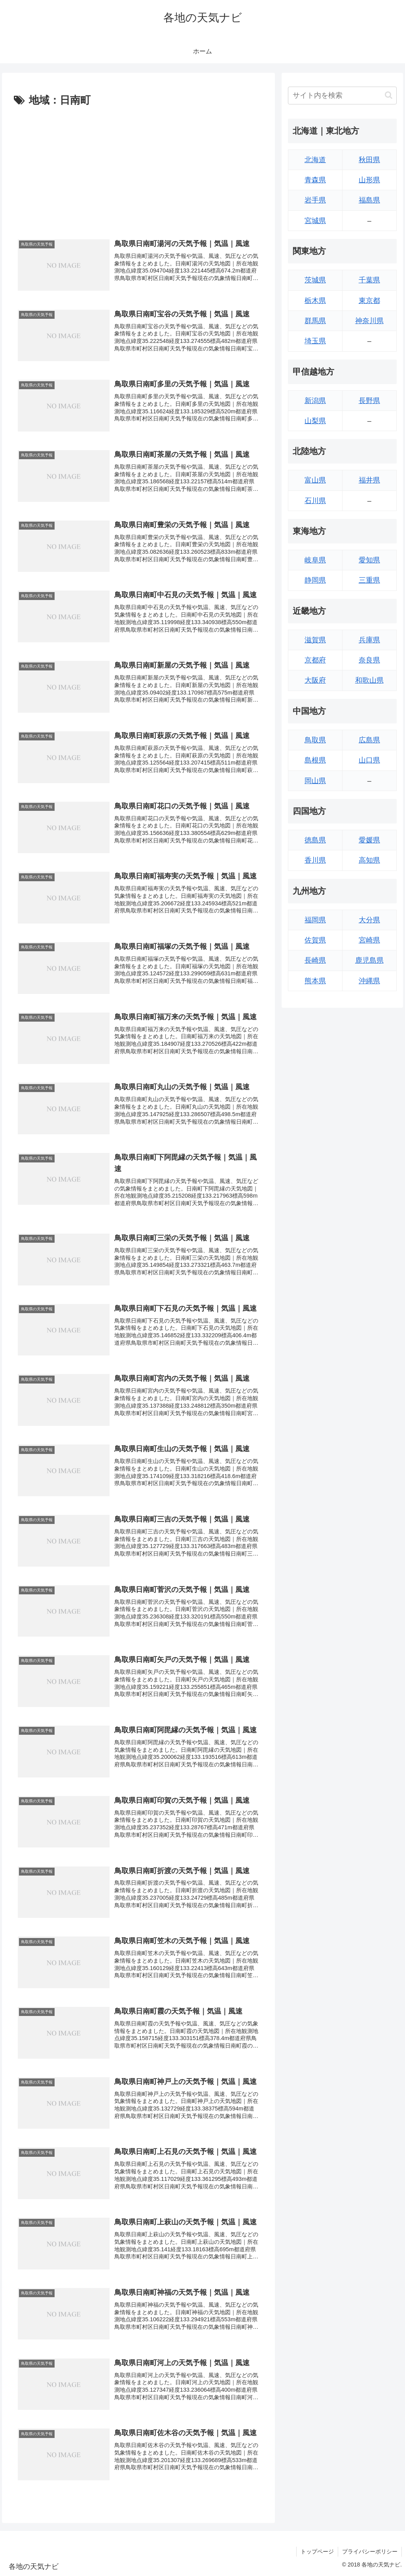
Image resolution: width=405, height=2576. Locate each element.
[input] (342, 95)
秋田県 (369, 160)
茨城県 (315, 280)
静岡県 (315, 580)
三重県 (369, 580)
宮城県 (315, 221)
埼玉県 (315, 341)
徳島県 (315, 840)
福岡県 (315, 920)
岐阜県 (315, 560)
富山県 (315, 480)
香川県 (315, 860)
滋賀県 (315, 640)
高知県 (369, 860)
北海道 (315, 160)
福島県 (369, 200)
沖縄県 (369, 981)
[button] (389, 95)
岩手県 (315, 200)
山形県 (369, 180)
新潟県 (315, 401)
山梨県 (315, 421)
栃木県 (315, 301)
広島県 (369, 740)
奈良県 (369, 660)
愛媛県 (369, 840)
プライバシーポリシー (369, 2551)
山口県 (369, 760)
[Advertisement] (138, 169)
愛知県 (369, 560)
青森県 (315, 180)
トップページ (317, 2551)
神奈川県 (369, 321)
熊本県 (315, 981)
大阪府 (315, 680)
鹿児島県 (369, 960)
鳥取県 (315, 740)
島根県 (315, 760)
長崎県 (315, 960)
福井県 (369, 480)
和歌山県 (369, 680)
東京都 (369, 301)
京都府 (315, 660)
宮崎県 (369, 940)
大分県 (369, 920)
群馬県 (315, 321)
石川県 (315, 501)
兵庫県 (369, 640)
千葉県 (369, 280)
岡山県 (315, 781)
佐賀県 (315, 940)
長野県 (369, 401)
